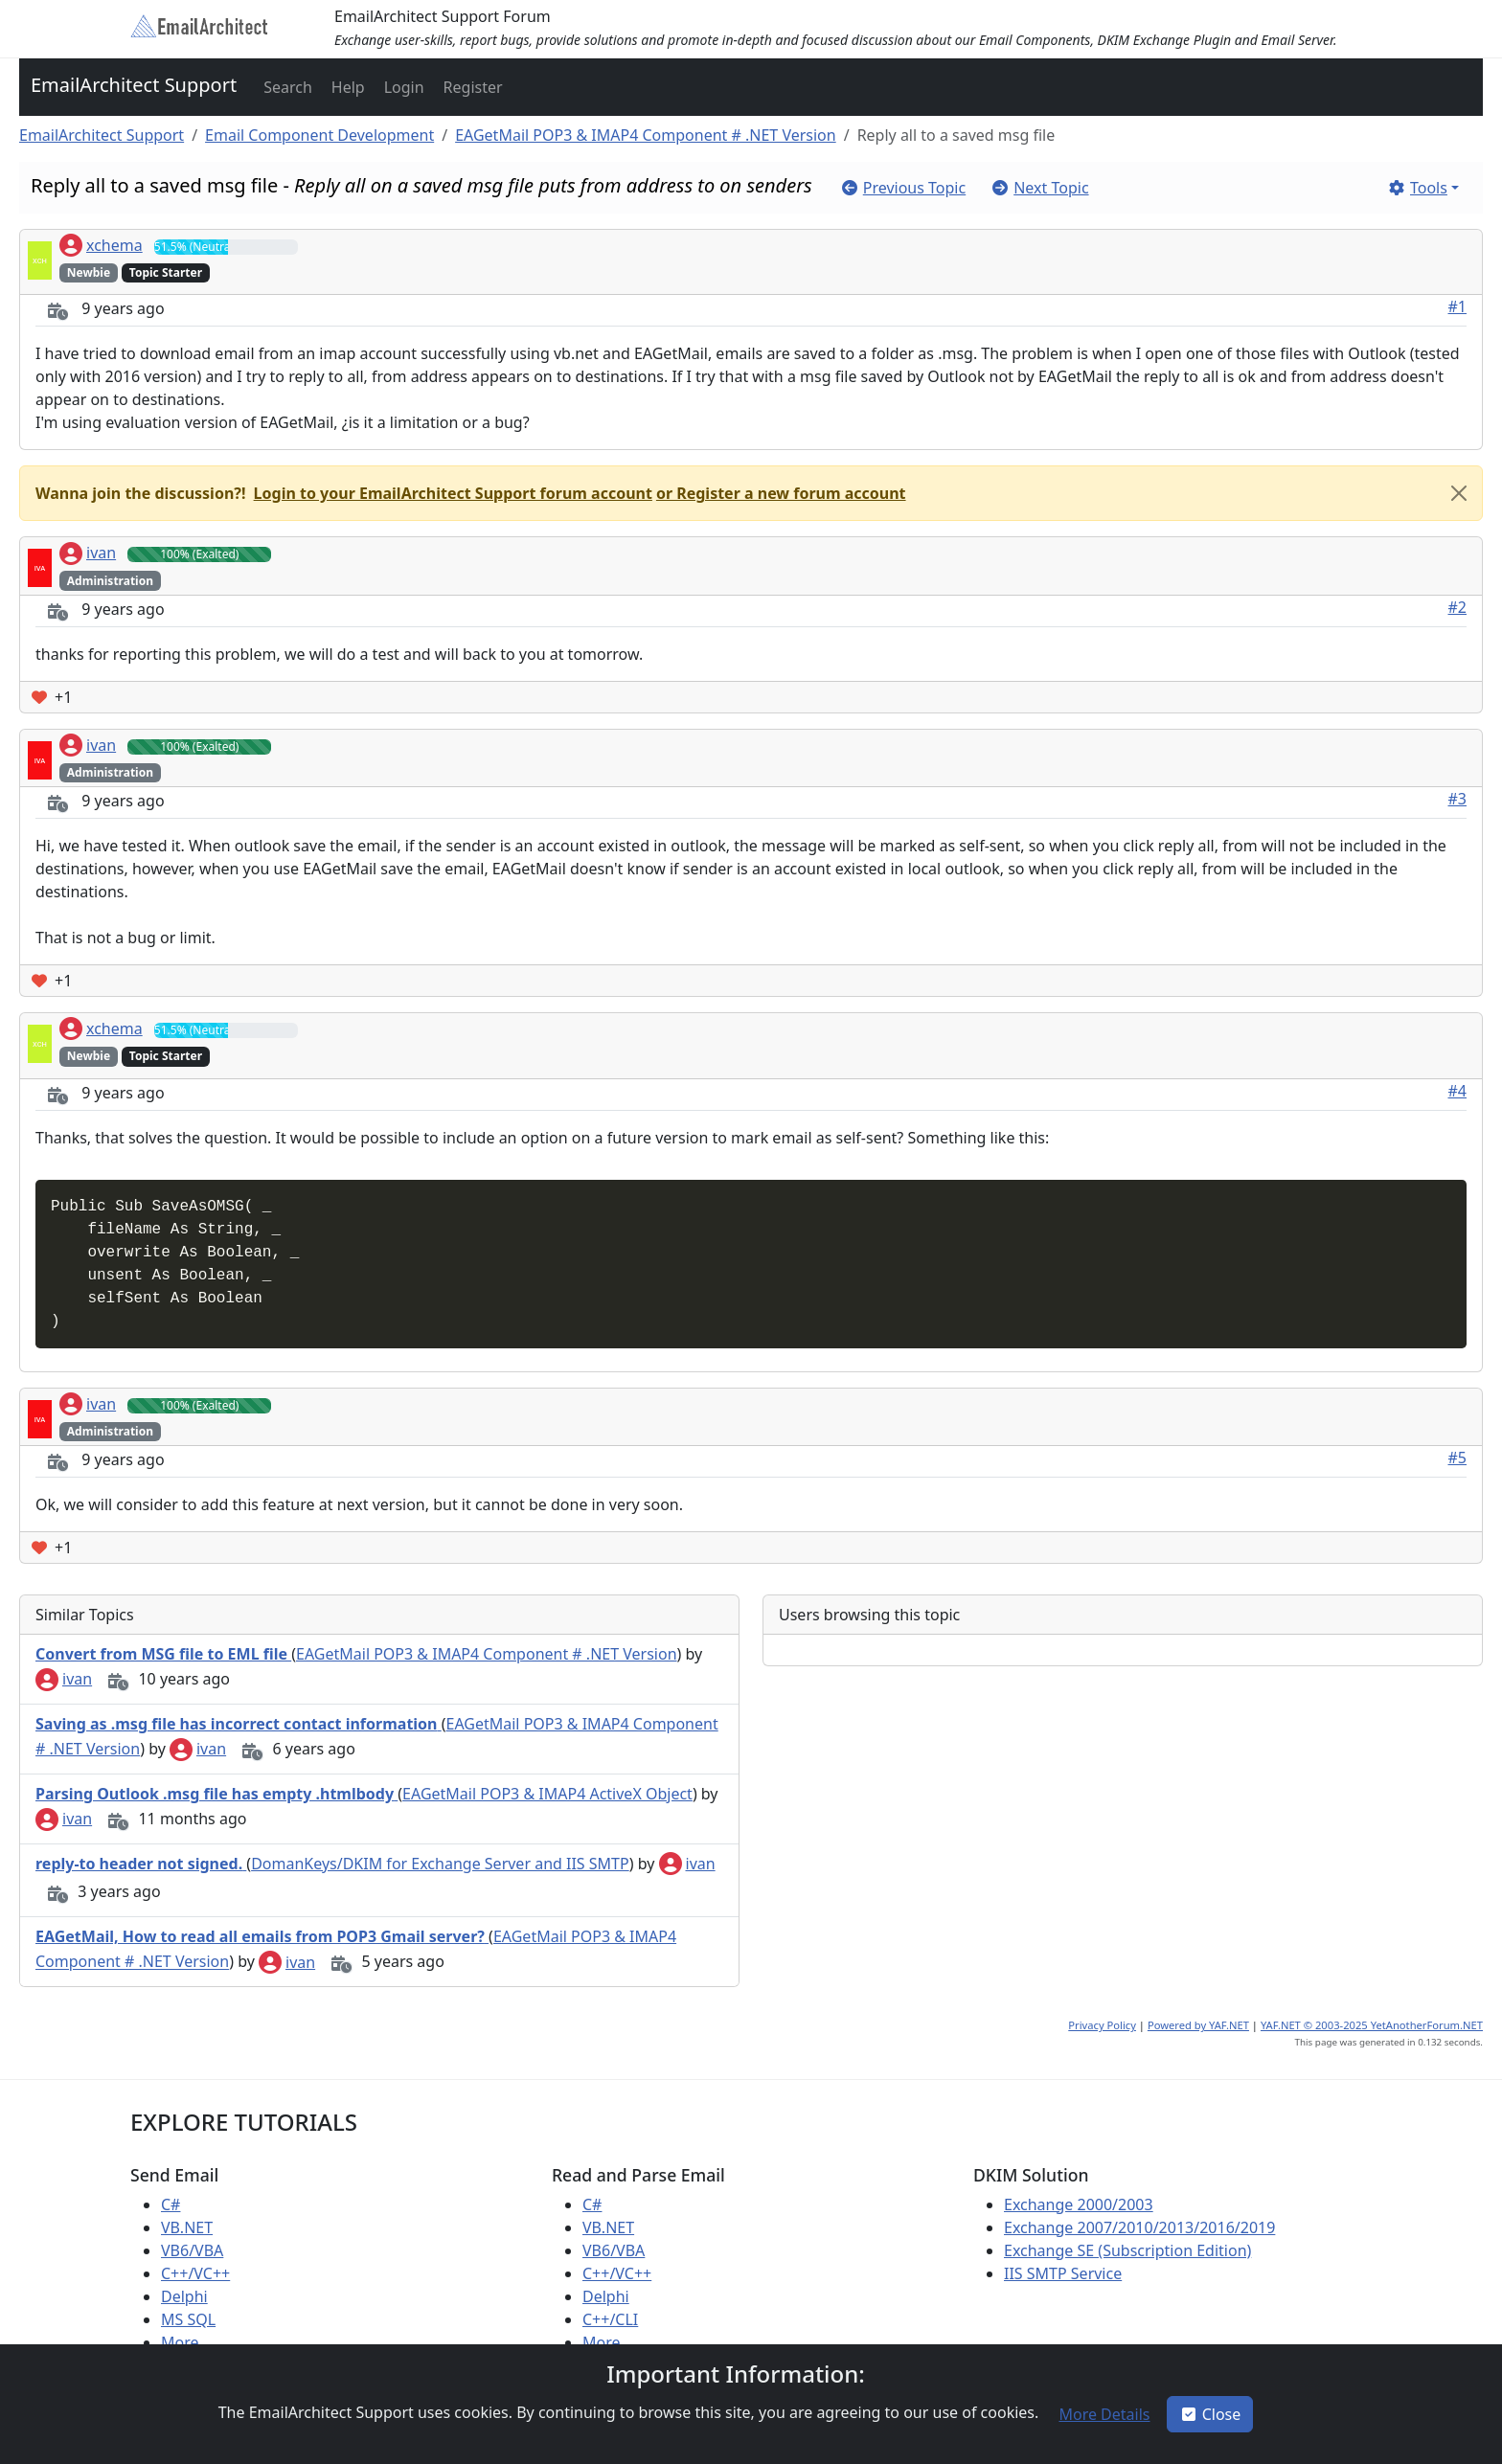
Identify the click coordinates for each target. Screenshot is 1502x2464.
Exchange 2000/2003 (1078, 2204)
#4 (1458, 1090)
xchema (101, 245)
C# (170, 2204)
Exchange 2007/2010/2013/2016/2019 (1139, 2227)
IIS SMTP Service (1063, 2273)
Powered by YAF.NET (1198, 2025)
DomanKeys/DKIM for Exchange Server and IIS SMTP (440, 1863)
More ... (188, 2342)
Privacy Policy (1102, 2025)
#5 (1458, 1457)
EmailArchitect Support (134, 85)
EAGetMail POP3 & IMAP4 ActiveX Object (547, 1793)
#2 (1458, 607)
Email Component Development (319, 135)
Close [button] (1210, 2414)
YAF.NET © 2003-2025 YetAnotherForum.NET (1372, 2025)
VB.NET (187, 2227)
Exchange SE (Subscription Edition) (1127, 2250)
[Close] (1459, 493)
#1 (1458, 306)
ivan (87, 552)
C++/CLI (610, 2319)
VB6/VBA (192, 2250)
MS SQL (188, 2319)
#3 (1458, 798)
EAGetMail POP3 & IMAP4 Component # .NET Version (645, 135)
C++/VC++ (195, 2273)
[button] (286, 87)
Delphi (184, 2296)
